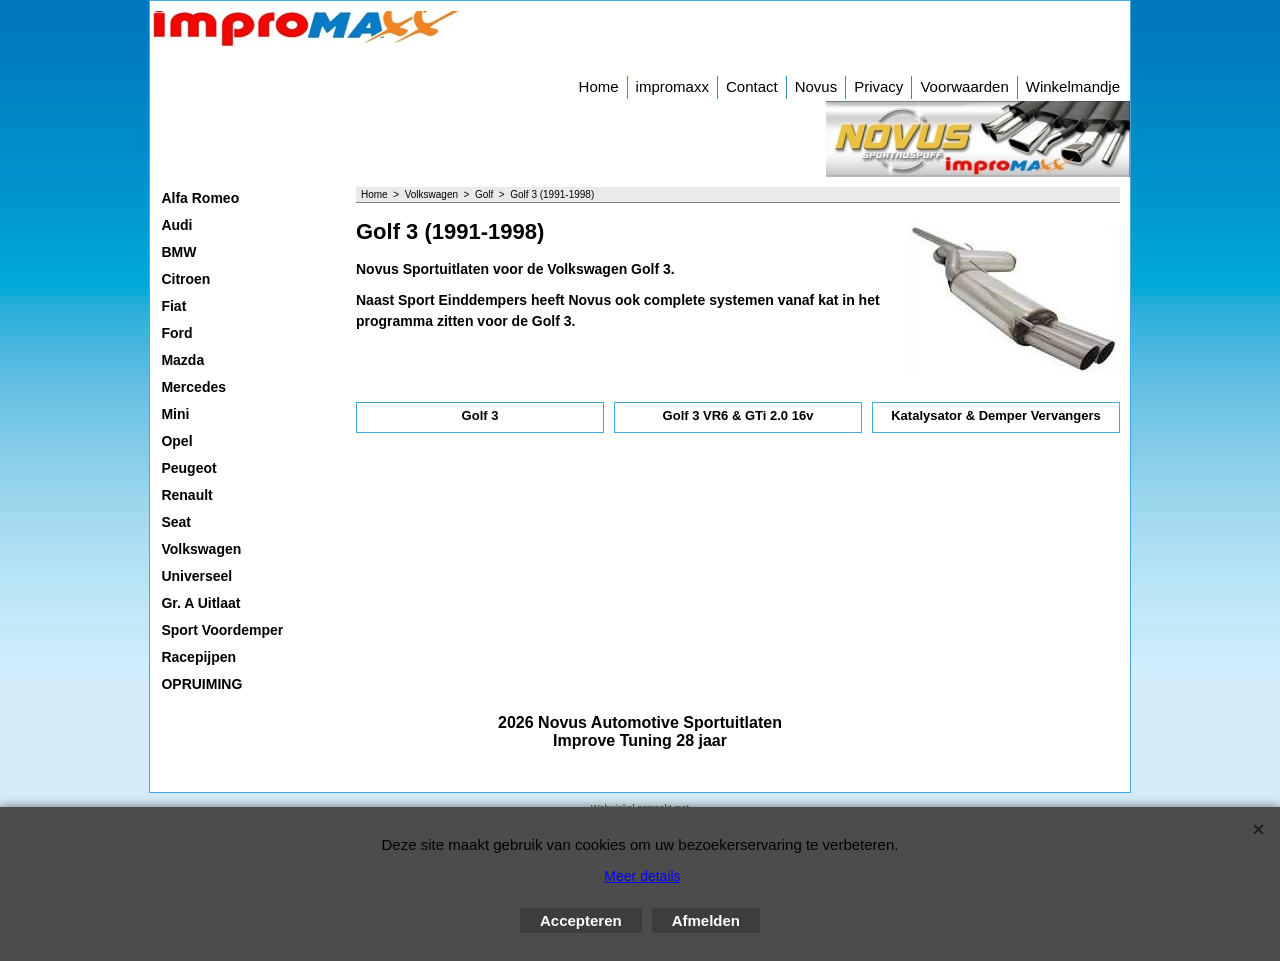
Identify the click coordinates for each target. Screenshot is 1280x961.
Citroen (185, 279)
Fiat (173, 306)
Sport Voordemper (222, 630)
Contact (752, 86)
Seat (176, 522)
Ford (176, 333)
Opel (176, 441)
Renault (186, 495)
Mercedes (193, 387)
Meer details (642, 876)
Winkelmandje (1073, 86)
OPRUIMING (201, 684)
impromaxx (672, 86)
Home (599, 86)
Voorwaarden (964, 86)
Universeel (196, 576)
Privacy (878, 86)
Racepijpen (198, 657)
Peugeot (188, 468)
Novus (816, 86)
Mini (175, 414)
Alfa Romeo (200, 198)
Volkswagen (201, 549)
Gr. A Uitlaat (200, 603)
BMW (178, 252)
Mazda (182, 360)
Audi (176, 225)
